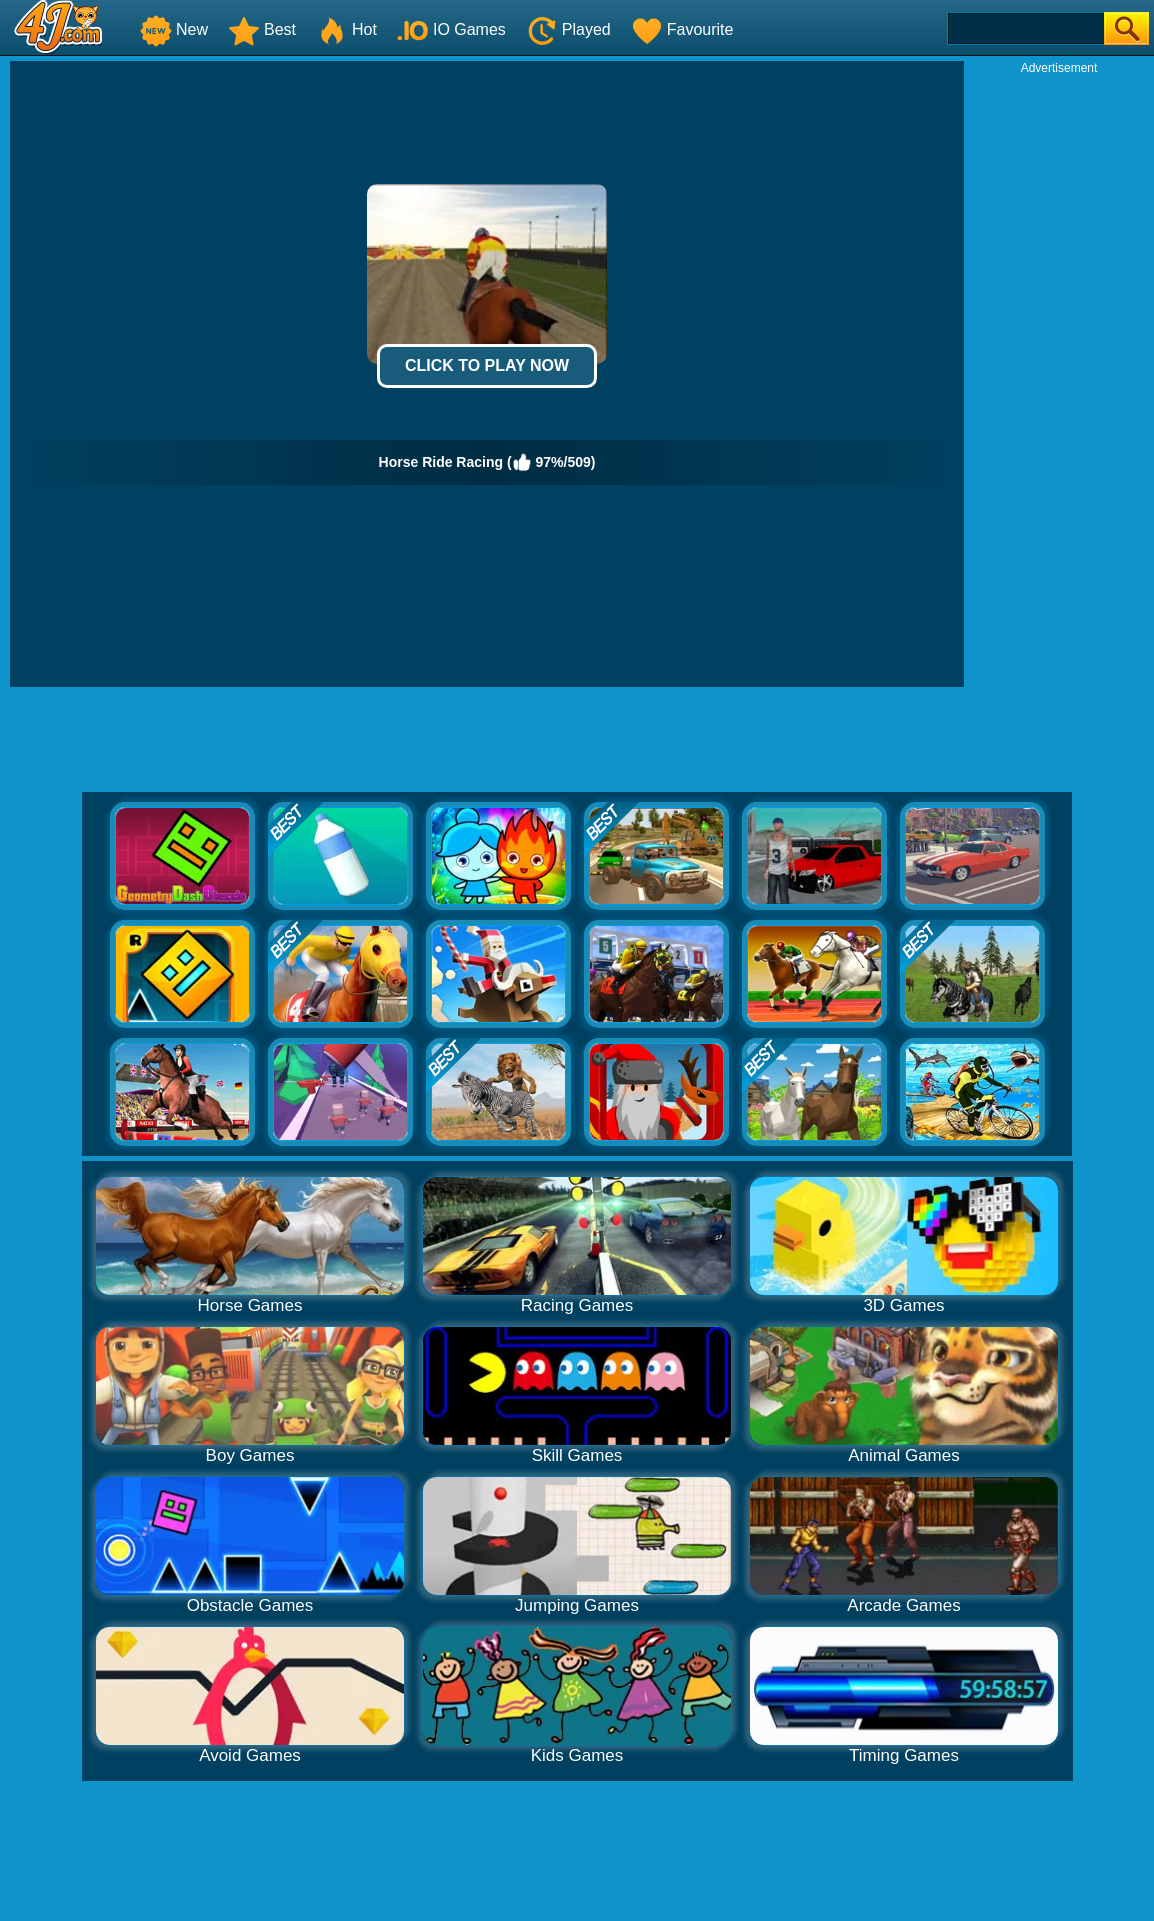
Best (262, 29)
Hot (346, 29)
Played (568, 29)
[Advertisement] (1059, 376)
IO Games (451, 29)
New (174, 29)
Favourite (682, 29)
